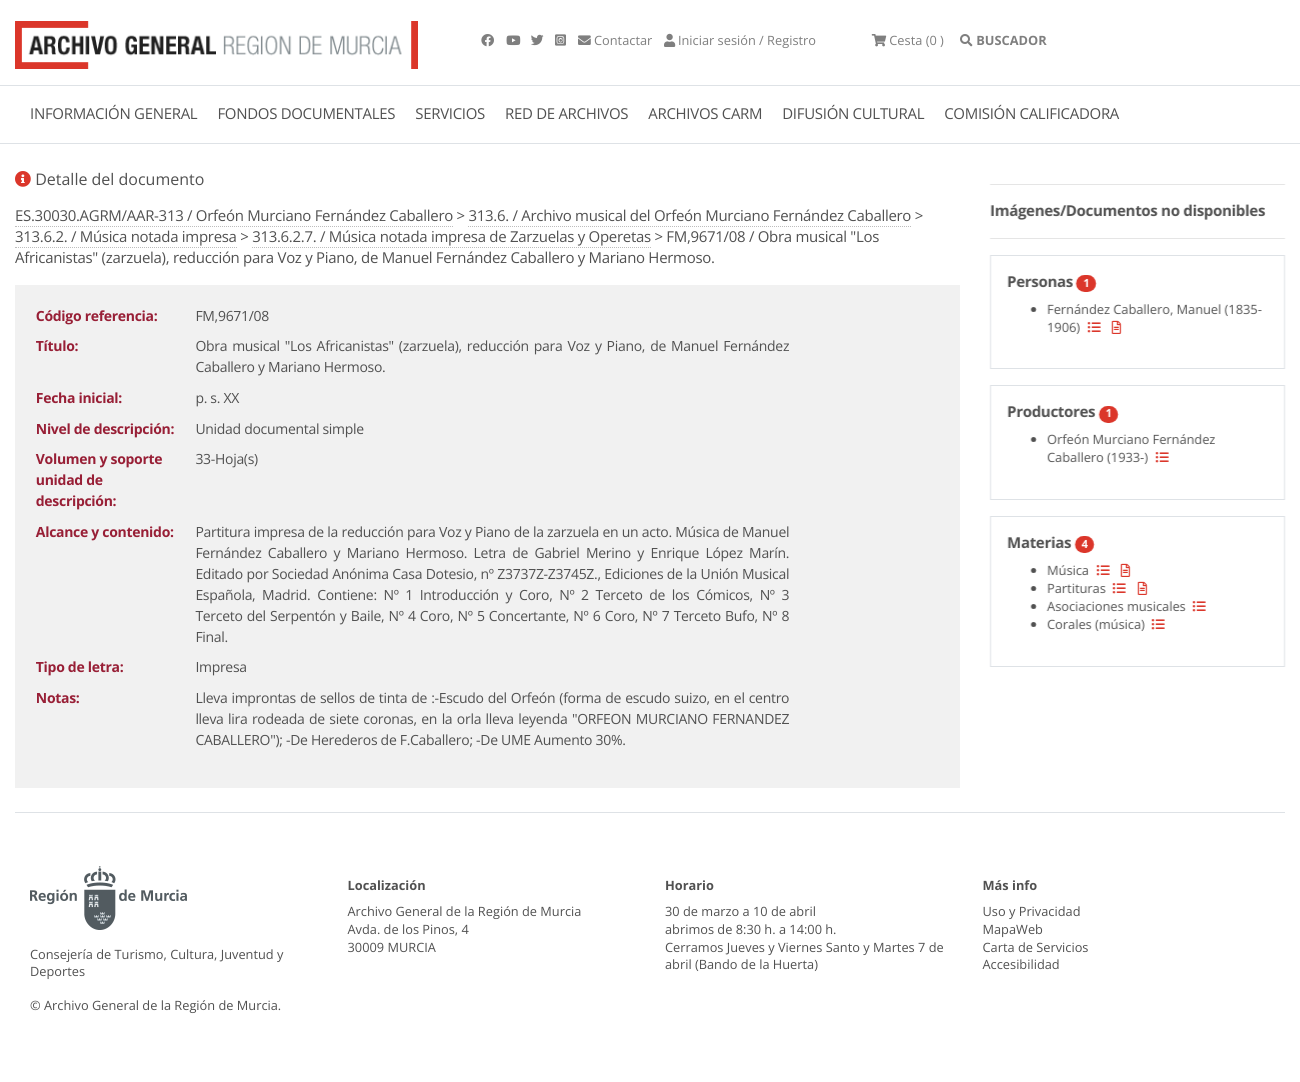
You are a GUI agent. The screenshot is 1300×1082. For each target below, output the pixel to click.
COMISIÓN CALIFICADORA (1031, 114)
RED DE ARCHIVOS (566, 114)
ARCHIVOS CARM (705, 114)
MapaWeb (1013, 929)
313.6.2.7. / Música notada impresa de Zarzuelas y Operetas (451, 237)
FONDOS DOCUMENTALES (306, 114)
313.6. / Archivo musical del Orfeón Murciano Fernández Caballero (689, 216)
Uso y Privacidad (1032, 911)
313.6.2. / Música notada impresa (126, 237)
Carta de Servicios (1036, 947)
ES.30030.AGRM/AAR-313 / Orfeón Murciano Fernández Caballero (234, 216)
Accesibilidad (1021, 964)
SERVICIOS (450, 114)
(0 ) (908, 40)
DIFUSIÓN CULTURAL (853, 114)
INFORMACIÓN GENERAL (113, 114)
